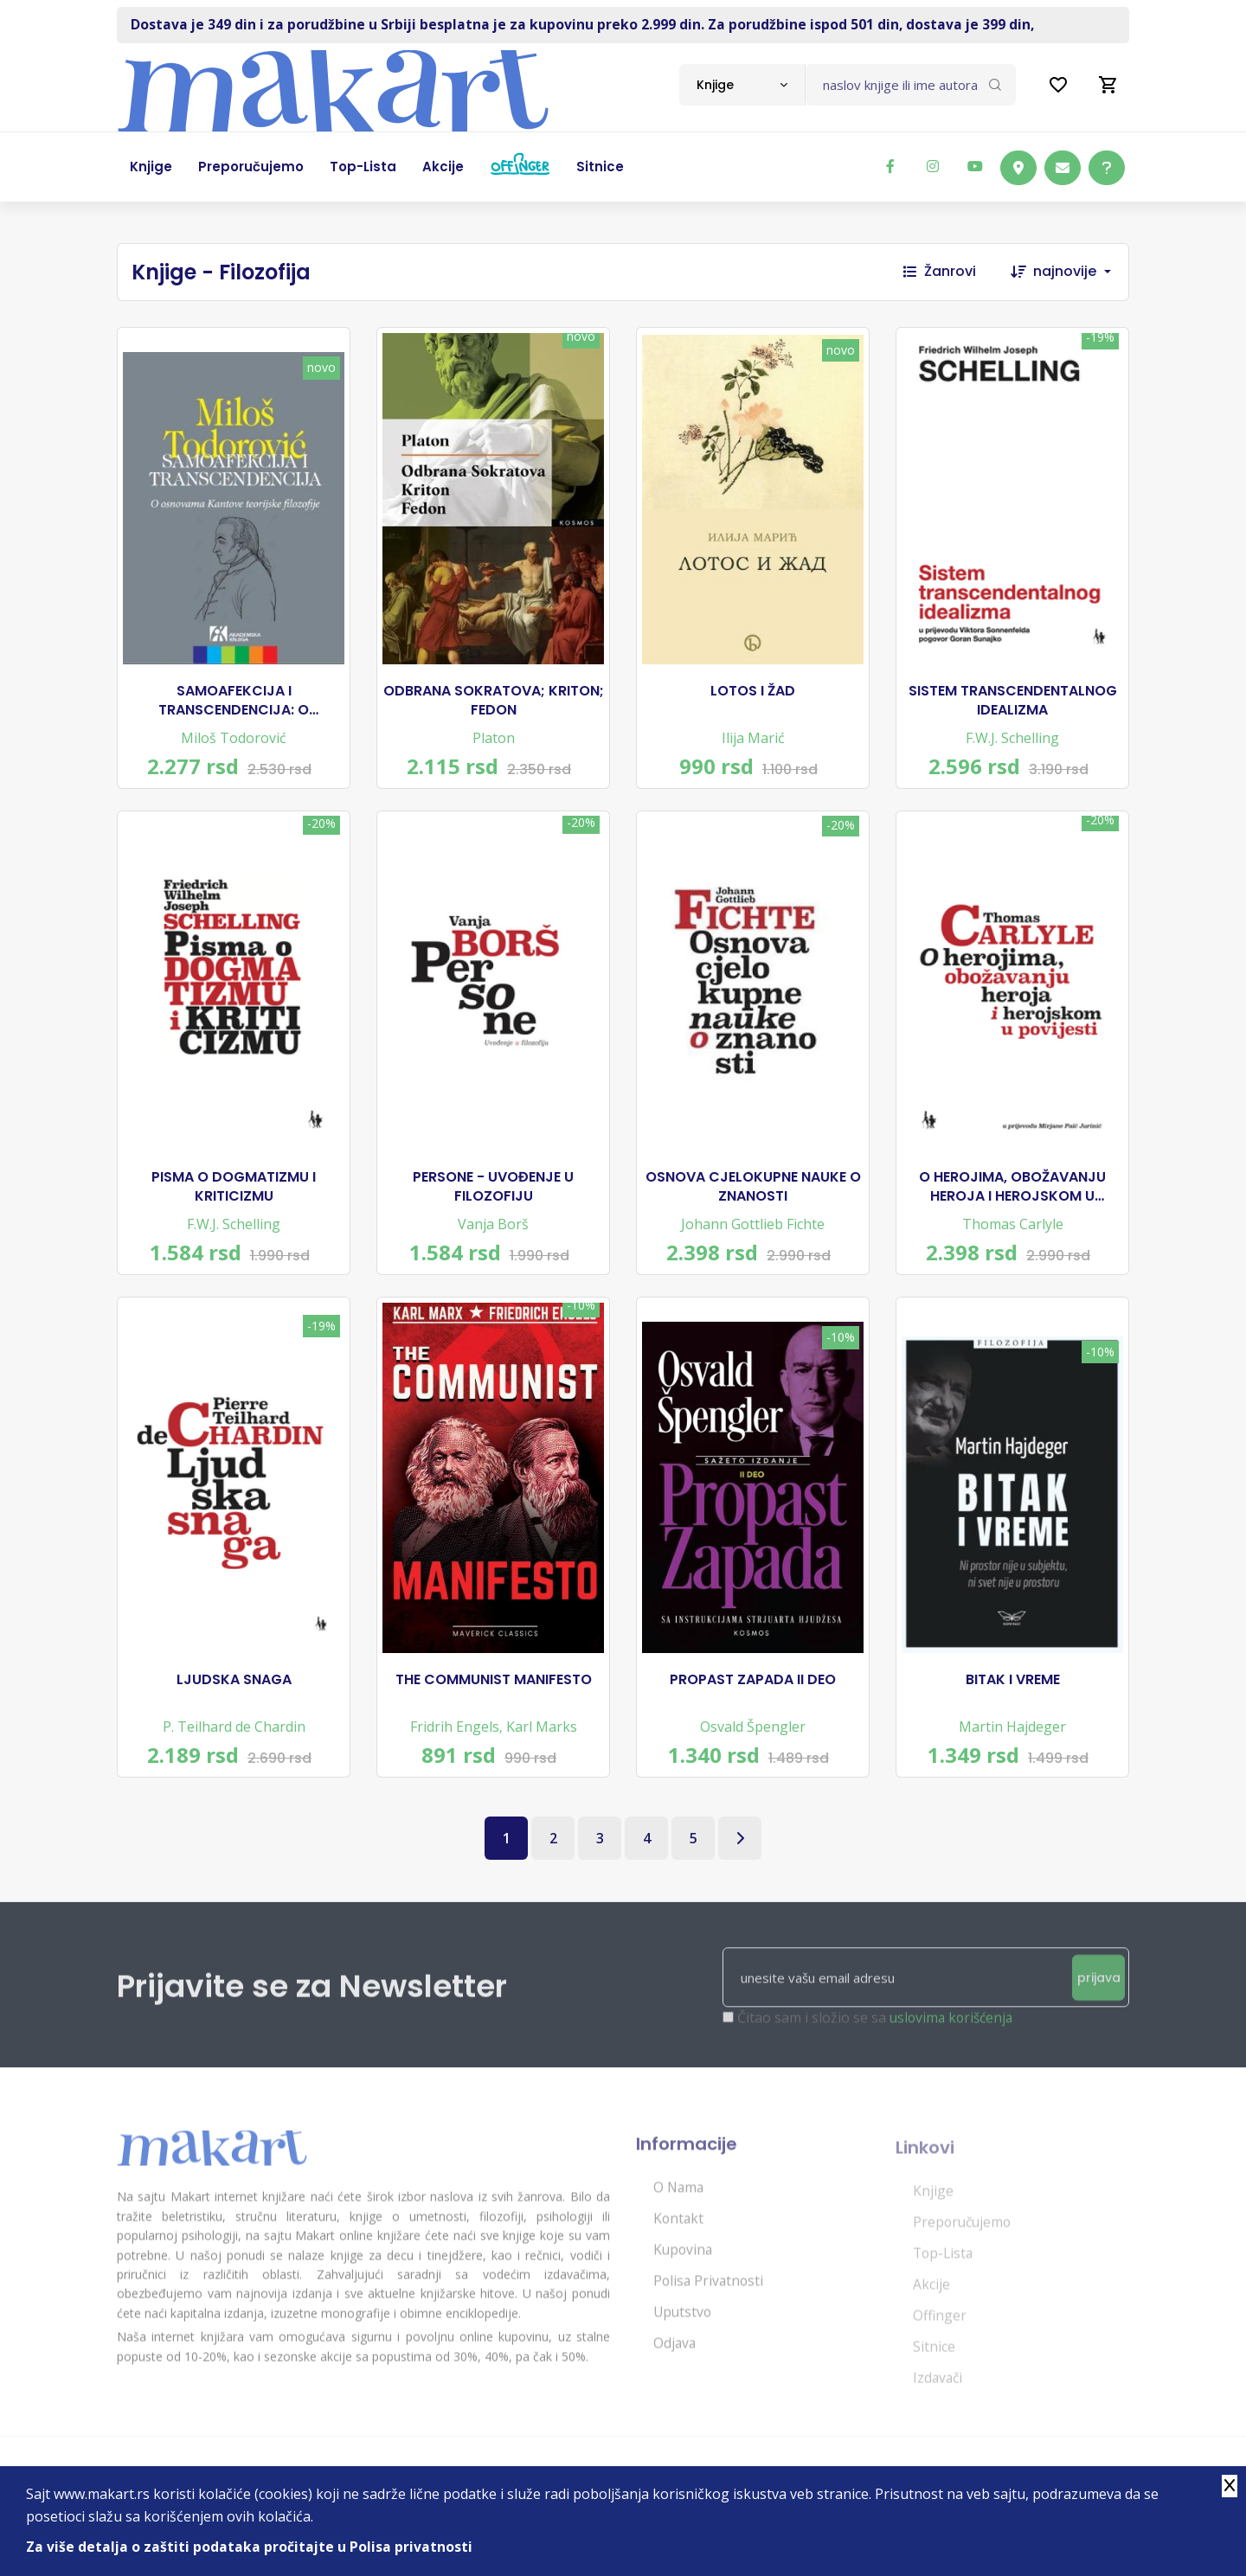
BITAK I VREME (1013, 1698)
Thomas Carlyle (1012, 1235)
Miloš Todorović (233, 741)
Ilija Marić (753, 741)
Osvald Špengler (753, 1745)
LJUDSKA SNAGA (234, 1698)
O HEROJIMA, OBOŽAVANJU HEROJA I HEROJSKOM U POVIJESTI (1012, 1198)
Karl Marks (541, 1745)
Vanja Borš (493, 1235)
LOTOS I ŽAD (752, 694)
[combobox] (742, 85)
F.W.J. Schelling (1012, 741)
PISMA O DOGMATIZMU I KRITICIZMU (233, 1198)
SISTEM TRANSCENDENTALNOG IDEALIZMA (1013, 704)
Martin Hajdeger (1012, 1745)
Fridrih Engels (454, 1745)
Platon (493, 741)
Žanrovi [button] (939, 271)
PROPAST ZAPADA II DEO (753, 1698)
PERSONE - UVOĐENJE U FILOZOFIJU (493, 1198)
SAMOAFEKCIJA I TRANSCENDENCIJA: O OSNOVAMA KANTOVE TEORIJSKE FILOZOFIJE (233, 704)
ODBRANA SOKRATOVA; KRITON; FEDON (494, 704)
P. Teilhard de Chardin (234, 1745)
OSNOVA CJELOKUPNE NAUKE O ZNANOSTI (752, 1198)
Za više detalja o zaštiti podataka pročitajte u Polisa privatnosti (250, 2546)
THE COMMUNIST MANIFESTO (493, 1698)
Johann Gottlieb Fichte (753, 1235)
